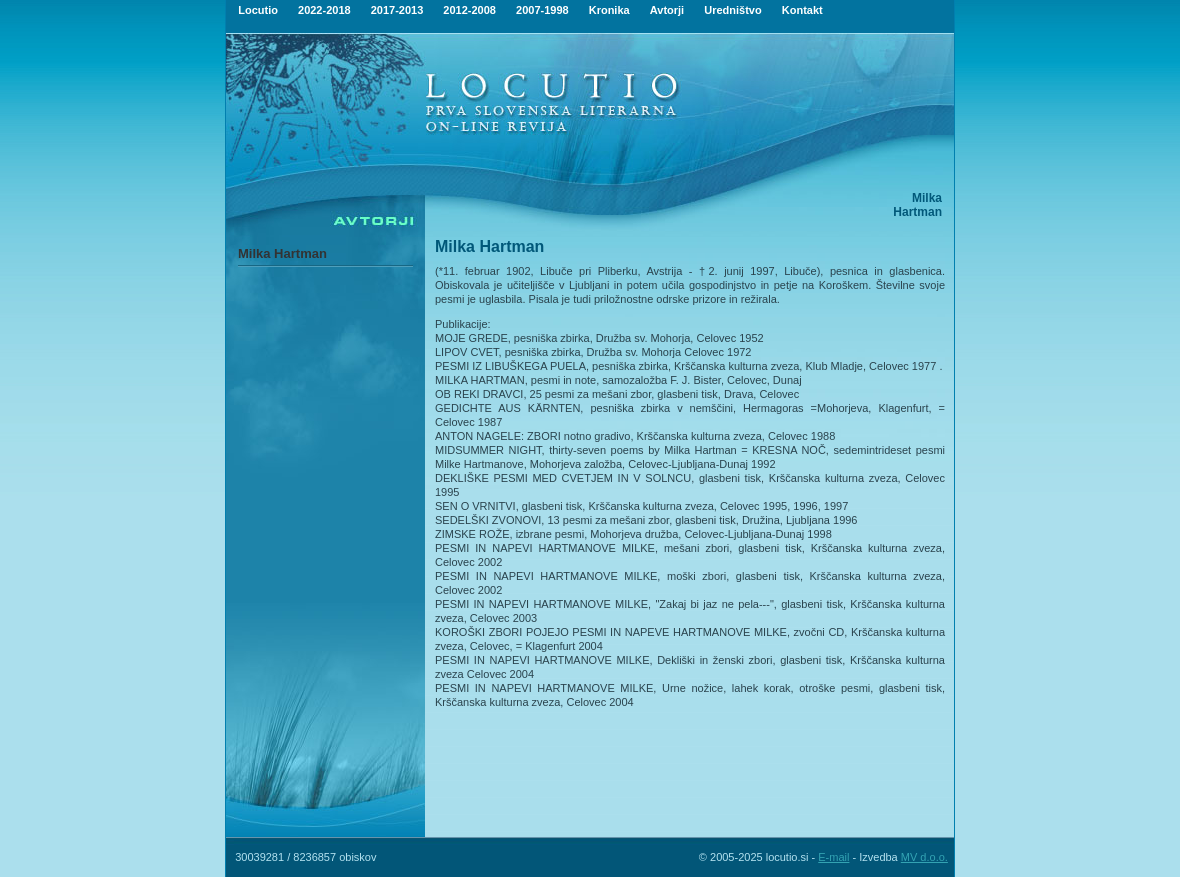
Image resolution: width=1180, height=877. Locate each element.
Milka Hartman (282, 253)
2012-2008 (469, 10)
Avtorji (667, 10)
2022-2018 (324, 10)
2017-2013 (397, 10)
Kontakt (802, 10)
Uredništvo (732, 10)
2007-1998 (542, 10)
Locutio (258, 10)
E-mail (833, 857)
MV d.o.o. (924, 857)
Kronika (609, 10)
